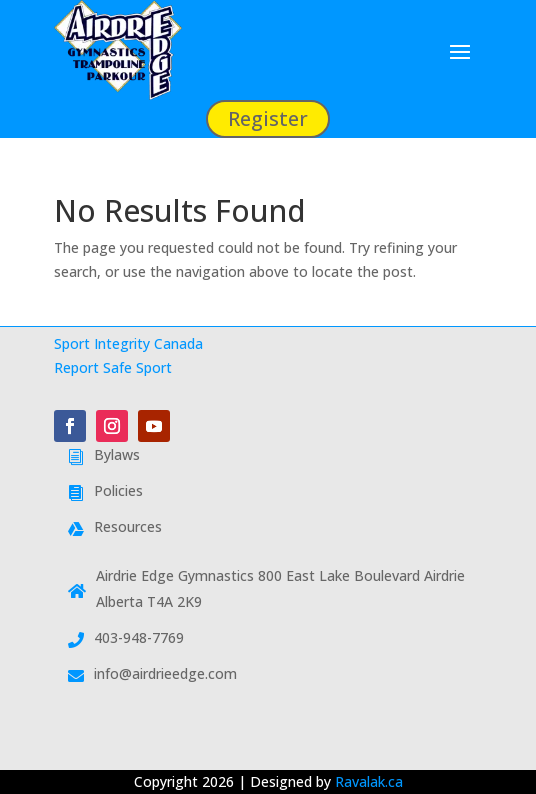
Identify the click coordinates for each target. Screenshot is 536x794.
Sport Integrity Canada (128, 343)
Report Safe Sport (113, 367)
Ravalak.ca (369, 781)
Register (268, 118)
